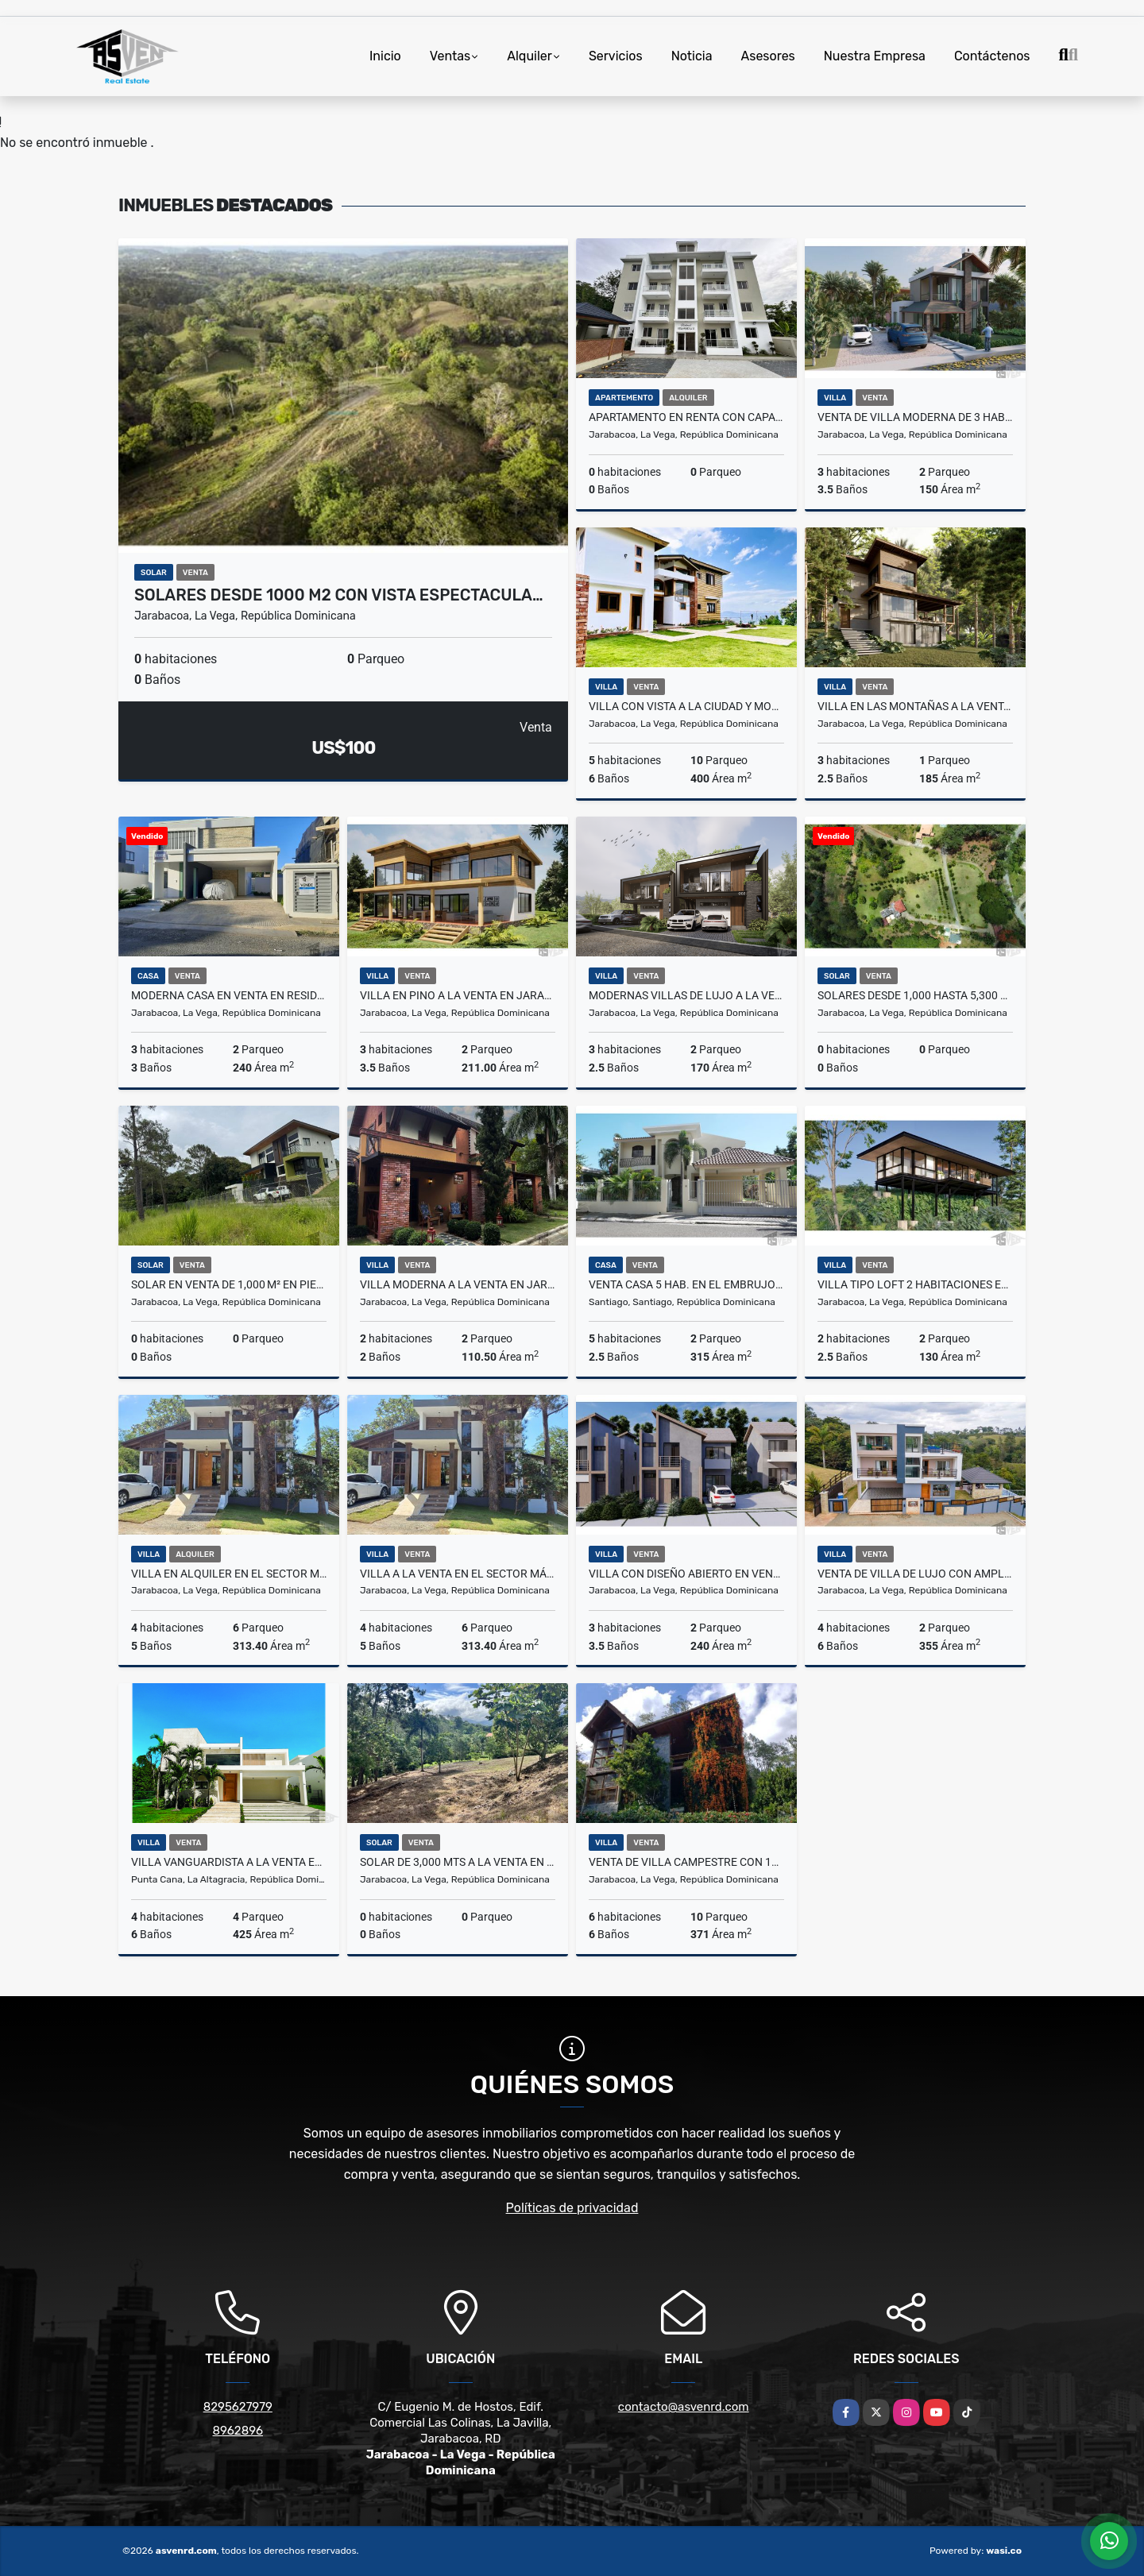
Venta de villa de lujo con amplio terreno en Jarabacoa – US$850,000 (915, 1573)
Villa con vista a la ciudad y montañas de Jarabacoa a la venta (686, 706)
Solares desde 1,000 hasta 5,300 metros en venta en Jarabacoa (915, 995)
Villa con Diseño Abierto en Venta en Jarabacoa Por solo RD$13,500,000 (686, 1573)
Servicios (616, 56)
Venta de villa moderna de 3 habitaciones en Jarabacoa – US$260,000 (915, 417)
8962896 (238, 2430)
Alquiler (529, 56)
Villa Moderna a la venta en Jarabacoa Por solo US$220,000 (457, 1284)
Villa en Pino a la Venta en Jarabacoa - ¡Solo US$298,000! (457, 995)
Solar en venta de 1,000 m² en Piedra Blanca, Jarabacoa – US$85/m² (229, 1284)
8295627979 (237, 2407)
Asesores (768, 56)
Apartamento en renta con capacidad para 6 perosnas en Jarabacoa (686, 417)
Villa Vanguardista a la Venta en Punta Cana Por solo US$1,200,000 (229, 1862)
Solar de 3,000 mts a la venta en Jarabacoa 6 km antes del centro (457, 1862)
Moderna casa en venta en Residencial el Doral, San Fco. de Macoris (229, 995)
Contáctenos (992, 56)
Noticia (692, 56)
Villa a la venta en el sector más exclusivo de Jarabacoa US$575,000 (457, 1573)
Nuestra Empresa (875, 56)
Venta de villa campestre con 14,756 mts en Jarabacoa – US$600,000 (686, 1862)
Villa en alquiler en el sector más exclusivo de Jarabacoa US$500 (229, 1573)
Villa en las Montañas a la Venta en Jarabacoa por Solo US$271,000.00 (915, 706)
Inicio (385, 56)
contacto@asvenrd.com (683, 2407)
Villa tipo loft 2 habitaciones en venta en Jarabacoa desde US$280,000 (915, 1284)
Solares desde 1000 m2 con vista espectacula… (338, 594)
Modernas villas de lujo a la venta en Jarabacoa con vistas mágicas (686, 995)
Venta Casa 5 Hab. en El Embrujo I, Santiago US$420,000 (686, 1284)
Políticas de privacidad (572, 2207)
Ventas (450, 56)
